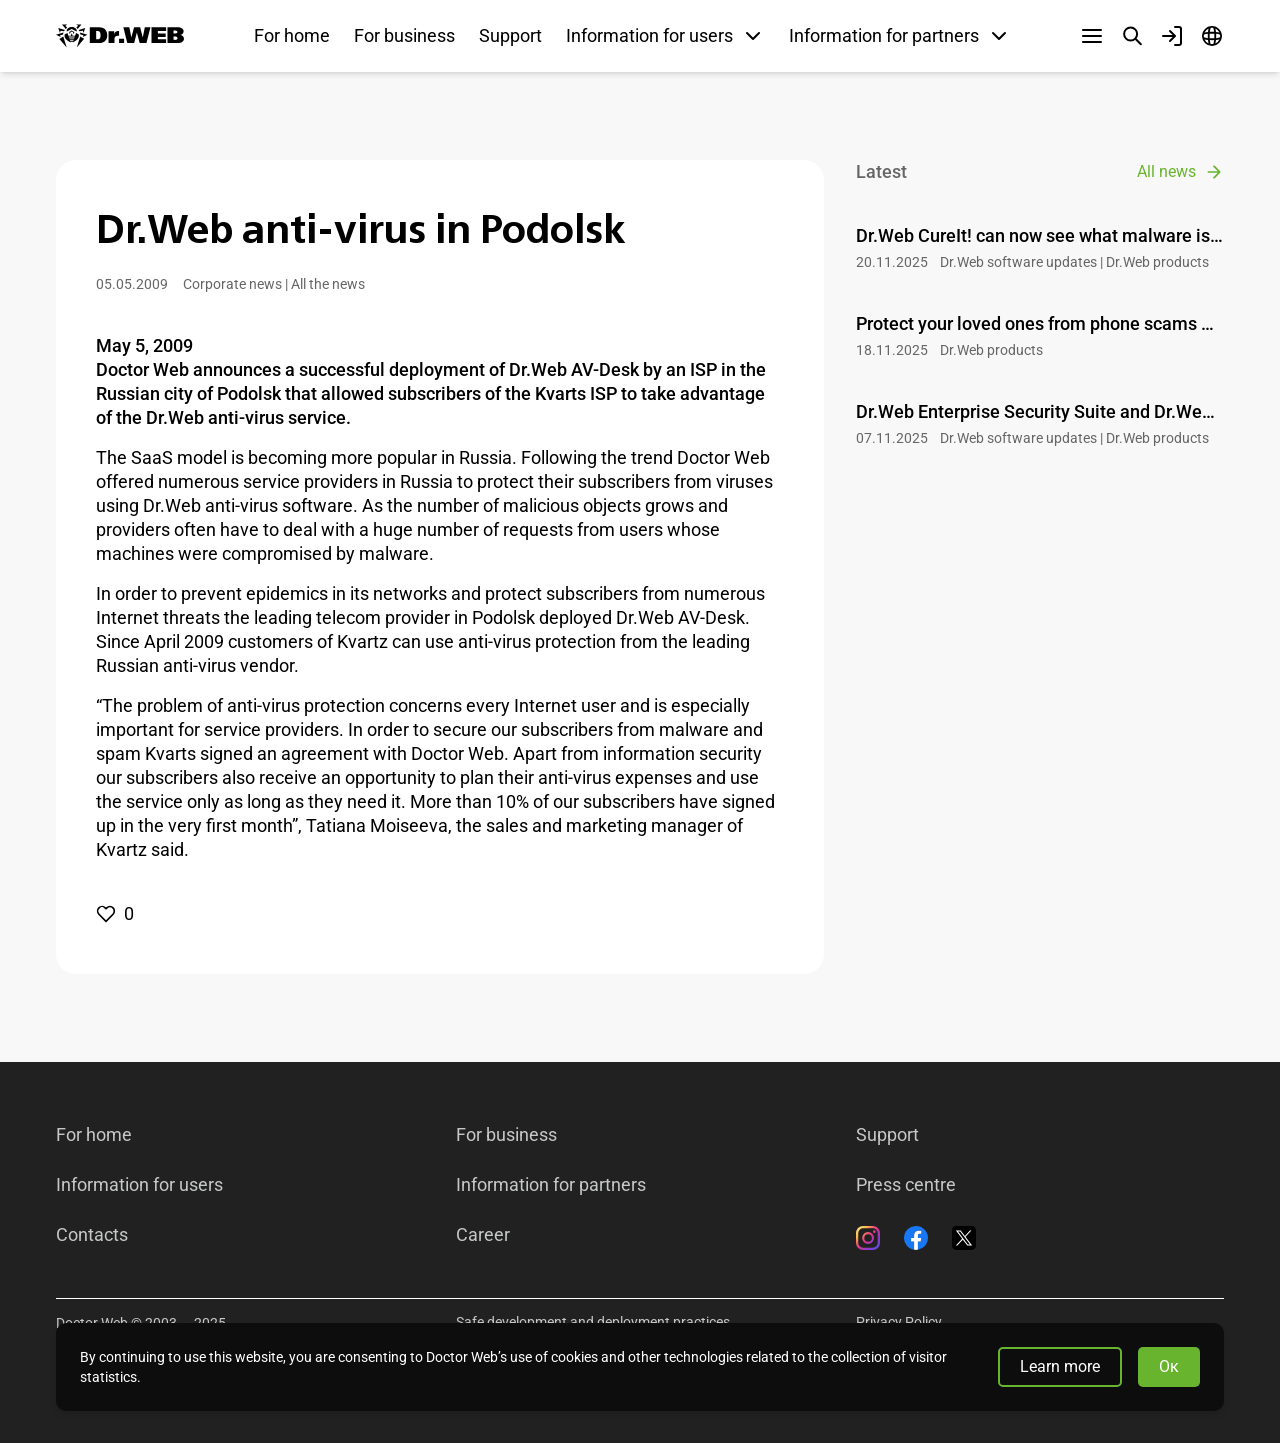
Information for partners (551, 1185)
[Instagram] (868, 1238)
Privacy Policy (899, 1322)
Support (510, 35)
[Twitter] (964, 1238)
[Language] (1212, 36)
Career (483, 1235)
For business (404, 35)
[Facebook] (916, 1238)
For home (292, 35)
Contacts (92, 1235)
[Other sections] (1092, 36)
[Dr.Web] (120, 36)
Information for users (139, 1185)
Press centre (906, 1185)
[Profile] (1172, 36)
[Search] (1132, 36)
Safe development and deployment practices (593, 1322)
